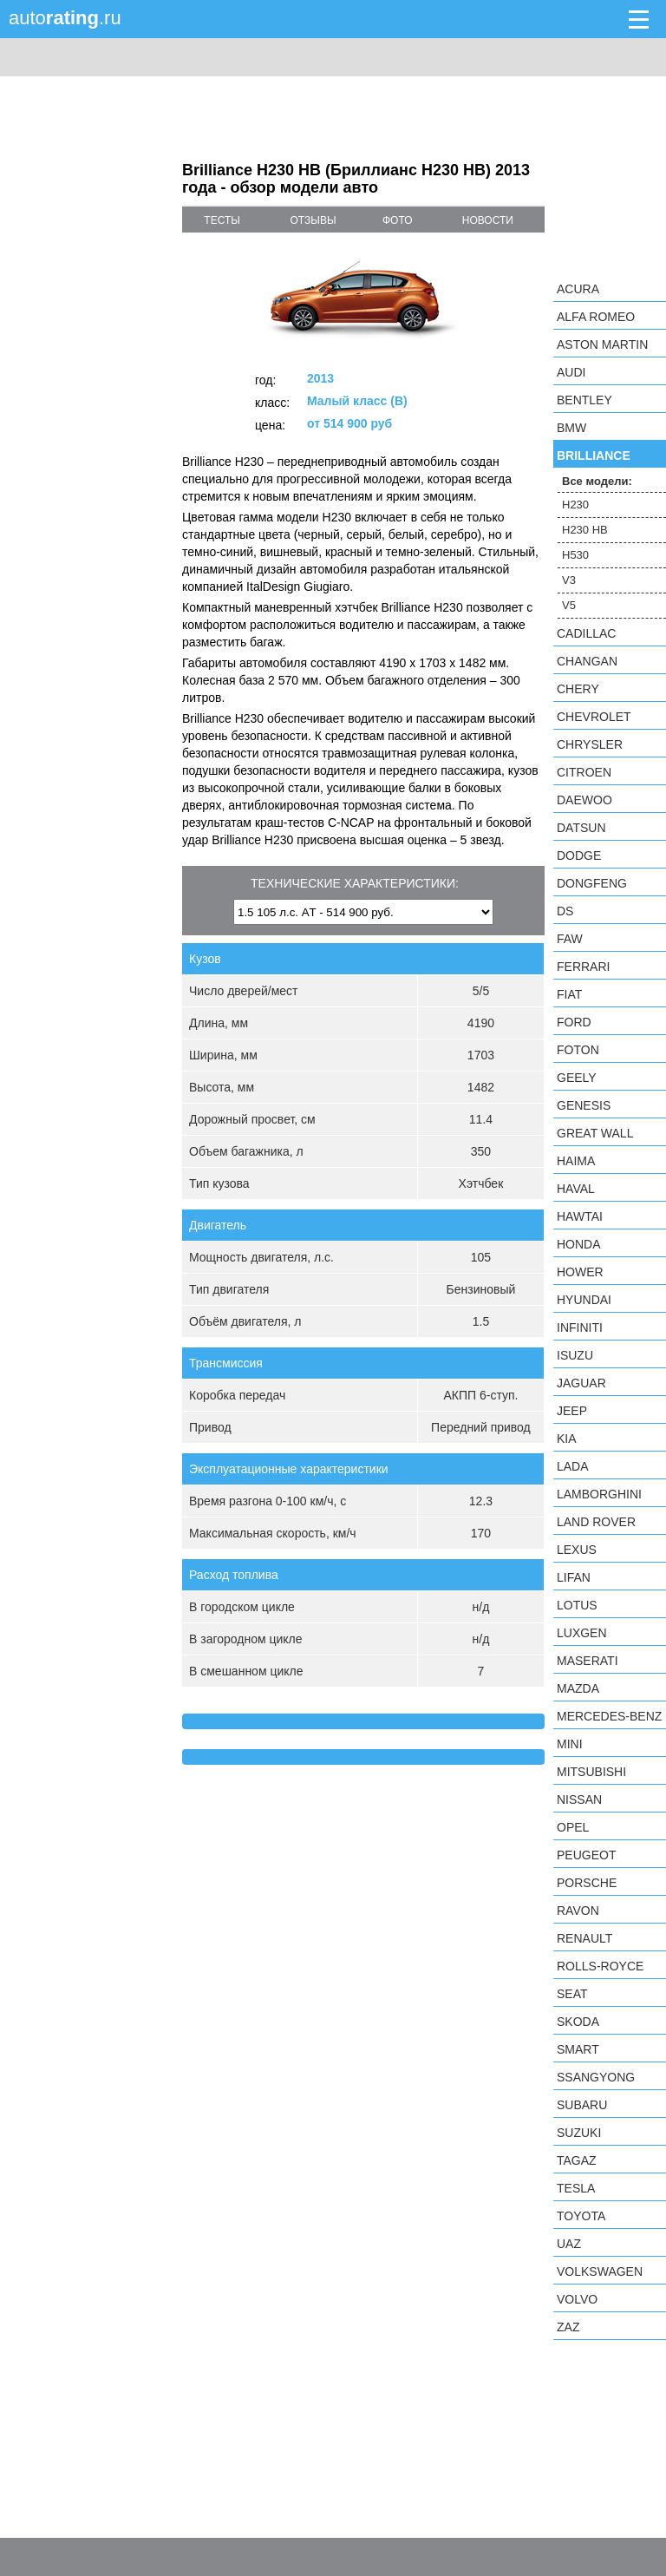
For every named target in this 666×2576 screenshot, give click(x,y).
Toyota (581, 2216)
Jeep (572, 1411)
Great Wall (595, 1133)
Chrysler (590, 744)
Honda (579, 1244)
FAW (570, 939)
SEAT (572, 1994)
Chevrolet (594, 717)
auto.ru (65, 18)
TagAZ (577, 2160)
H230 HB (585, 529)
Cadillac (586, 633)
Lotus (577, 1605)
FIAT (569, 994)
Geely (577, 1078)
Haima (576, 1161)
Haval (576, 1189)
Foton (578, 1050)
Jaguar (581, 1383)
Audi (571, 372)
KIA (567, 1438)
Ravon (578, 1910)
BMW (571, 428)
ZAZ (568, 2327)
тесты (222, 220)
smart (578, 2049)
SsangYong (596, 2077)
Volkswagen (600, 2271)
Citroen (584, 772)
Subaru (582, 2105)
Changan (587, 661)
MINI (570, 1744)
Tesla (576, 2188)
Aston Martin (602, 344)
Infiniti (580, 1327)
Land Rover (596, 1522)
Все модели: (597, 481)
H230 (575, 504)
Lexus (577, 1550)
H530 (575, 554)
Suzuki (579, 2133)
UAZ (569, 2244)
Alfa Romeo (596, 317)
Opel (573, 1827)
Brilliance (593, 455)
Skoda (578, 2022)
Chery (578, 689)
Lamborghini (599, 1494)
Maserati (587, 1661)
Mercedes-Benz (609, 1716)
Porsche (587, 1883)
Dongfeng (592, 883)
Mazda (578, 1688)
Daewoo (584, 800)
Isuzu (575, 1355)
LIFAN (574, 1577)
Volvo (577, 2299)
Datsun (581, 828)
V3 (569, 580)
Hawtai (580, 1216)
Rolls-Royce (600, 1966)
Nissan (579, 1799)
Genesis (583, 1105)
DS (565, 911)
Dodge (579, 855)
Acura (578, 289)
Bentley (584, 400)
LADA (573, 1466)
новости (487, 220)
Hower (580, 1272)
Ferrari (583, 966)
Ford (574, 1022)
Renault (584, 1938)
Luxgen (582, 1633)
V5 (569, 605)
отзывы (313, 220)
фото (397, 220)
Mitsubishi (591, 1772)
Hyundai (584, 1300)
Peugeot (586, 1855)
